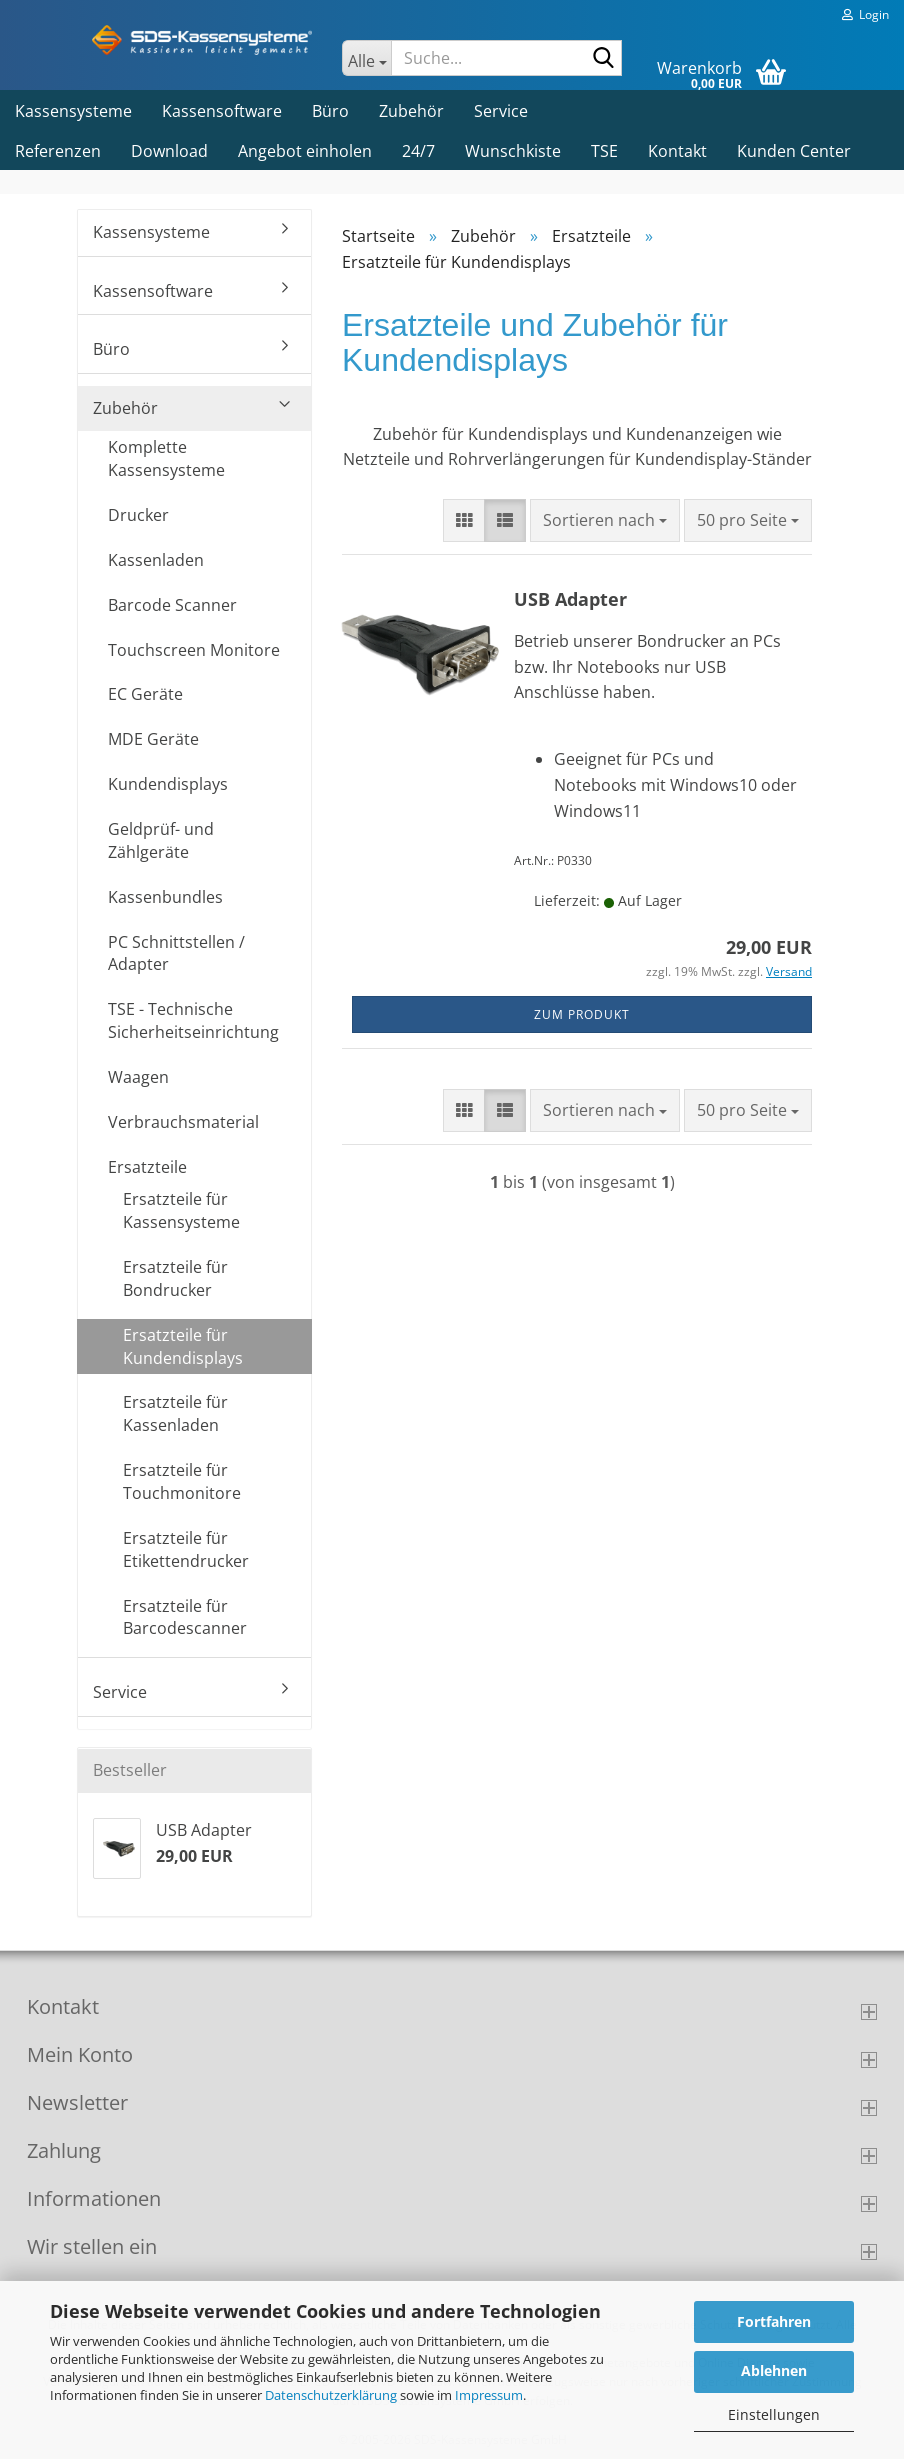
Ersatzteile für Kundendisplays (183, 1346)
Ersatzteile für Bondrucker (175, 1278)
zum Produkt (582, 1014)
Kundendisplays (168, 784)
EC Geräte (145, 694)
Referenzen (58, 151)
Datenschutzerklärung (331, 2395)
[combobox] (605, 520)
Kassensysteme (73, 111)
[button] (464, 520)
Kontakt (677, 151)
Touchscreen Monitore (194, 650)
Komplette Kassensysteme (166, 458)
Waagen (138, 1077)
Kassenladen (156, 560)
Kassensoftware (222, 111)
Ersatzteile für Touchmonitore (182, 1481)
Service (501, 111)
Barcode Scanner (172, 605)
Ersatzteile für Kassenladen (175, 1413)
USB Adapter (570, 599)
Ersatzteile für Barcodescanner (185, 1617)
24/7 (418, 151)
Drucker (138, 515)
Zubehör (411, 111)
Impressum (489, 2395)
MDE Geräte (153, 739)
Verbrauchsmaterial (183, 1122)
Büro (330, 111)
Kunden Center (794, 151)
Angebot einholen (305, 151)
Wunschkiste (513, 151)
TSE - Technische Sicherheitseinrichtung (193, 1020)
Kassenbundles (165, 897)
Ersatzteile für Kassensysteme (181, 1210)
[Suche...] (366, 58)
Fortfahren (774, 2321)
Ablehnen (774, 2370)
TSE (604, 151)
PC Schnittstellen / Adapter (176, 953)
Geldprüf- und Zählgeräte (161, 840)
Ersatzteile (147, 1167)
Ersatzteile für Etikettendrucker (186, 1549)
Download (169, 151)
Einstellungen (774, 2414)
